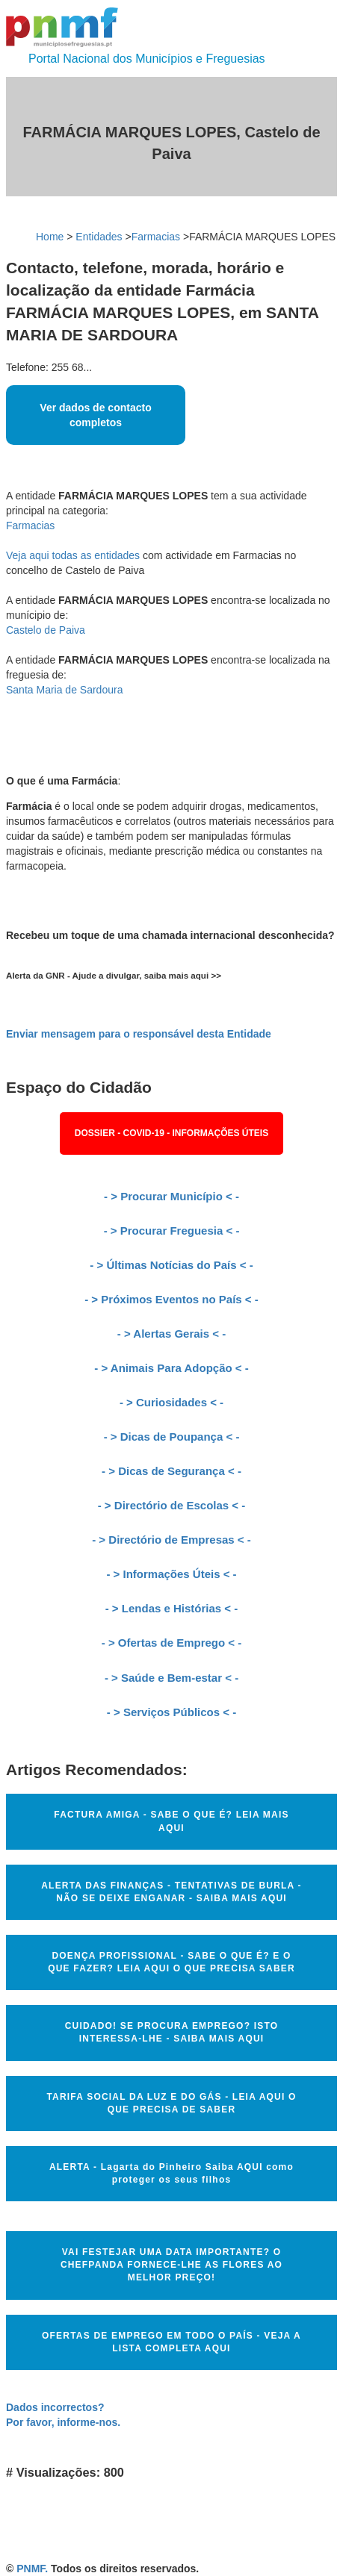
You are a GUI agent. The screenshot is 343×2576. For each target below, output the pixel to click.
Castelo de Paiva (45, 630)
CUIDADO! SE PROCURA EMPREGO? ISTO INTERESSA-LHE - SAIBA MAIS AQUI (172, 2032)
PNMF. (32, 2569)
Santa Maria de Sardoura (64, 690)
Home (50, 237)
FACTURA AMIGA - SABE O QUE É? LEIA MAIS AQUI (171, 1821)
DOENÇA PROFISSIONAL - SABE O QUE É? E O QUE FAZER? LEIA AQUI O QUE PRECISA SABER (171, 1962)
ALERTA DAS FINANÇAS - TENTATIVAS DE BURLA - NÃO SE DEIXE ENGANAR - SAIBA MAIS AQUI (171, 1891)
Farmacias (156, 237)
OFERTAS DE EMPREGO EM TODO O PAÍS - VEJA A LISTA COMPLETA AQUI (171, 2342)
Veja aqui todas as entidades (73, 555)
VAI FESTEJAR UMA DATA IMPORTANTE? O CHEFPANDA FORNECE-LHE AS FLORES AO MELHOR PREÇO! (171, 2265)
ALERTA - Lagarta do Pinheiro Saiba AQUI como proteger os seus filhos (171, 2173)
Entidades (98, 237)
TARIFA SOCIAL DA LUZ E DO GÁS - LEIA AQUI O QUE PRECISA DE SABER (171, 2103)
